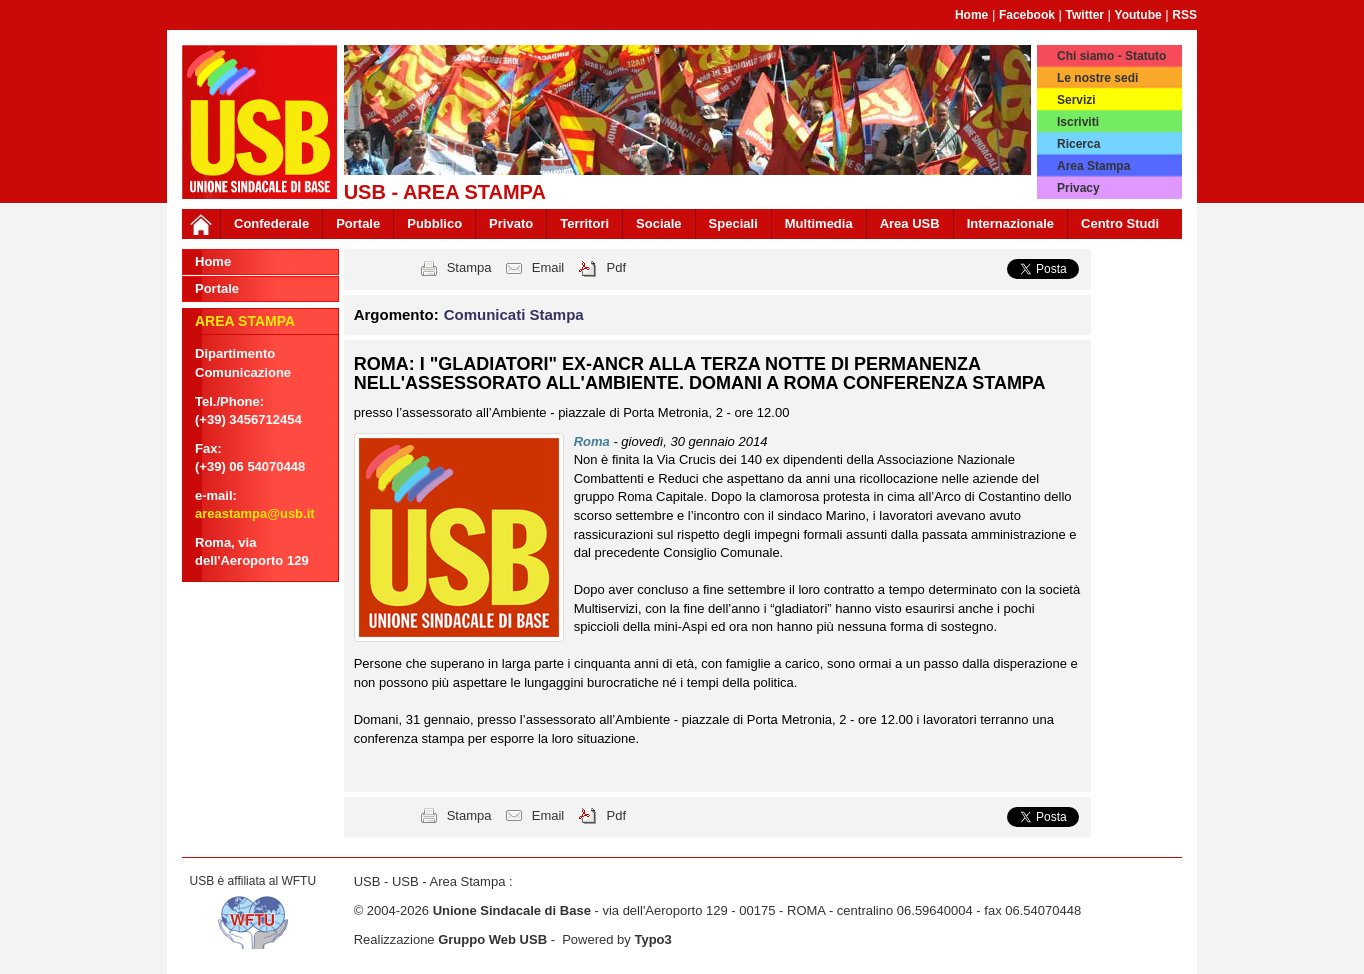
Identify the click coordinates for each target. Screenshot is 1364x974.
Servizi (1076, 100)
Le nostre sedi (1097, 78)
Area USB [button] (910, 223)
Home (971, 15)
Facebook (1027, 15)
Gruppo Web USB (492, 939)
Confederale (271, 223)
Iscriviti (1078, 122)
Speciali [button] (733, 223)
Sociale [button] (659, 223)
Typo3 (652, 939)
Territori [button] (584, 223)
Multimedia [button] (819, 223)
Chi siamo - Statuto (1111, 56)
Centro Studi (1120, 223)
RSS (1184, 15)
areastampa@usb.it (255, 513)
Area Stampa (1093, 166)
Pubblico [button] (434, 223)
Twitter (1085, 15)
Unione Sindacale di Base (512, 910)
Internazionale (1010, 223)
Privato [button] (511, 223)
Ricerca (1078, 144)
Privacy (1078, 188)
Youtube (1138, 15)
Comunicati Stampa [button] (514, 314)
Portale (358, 223)
